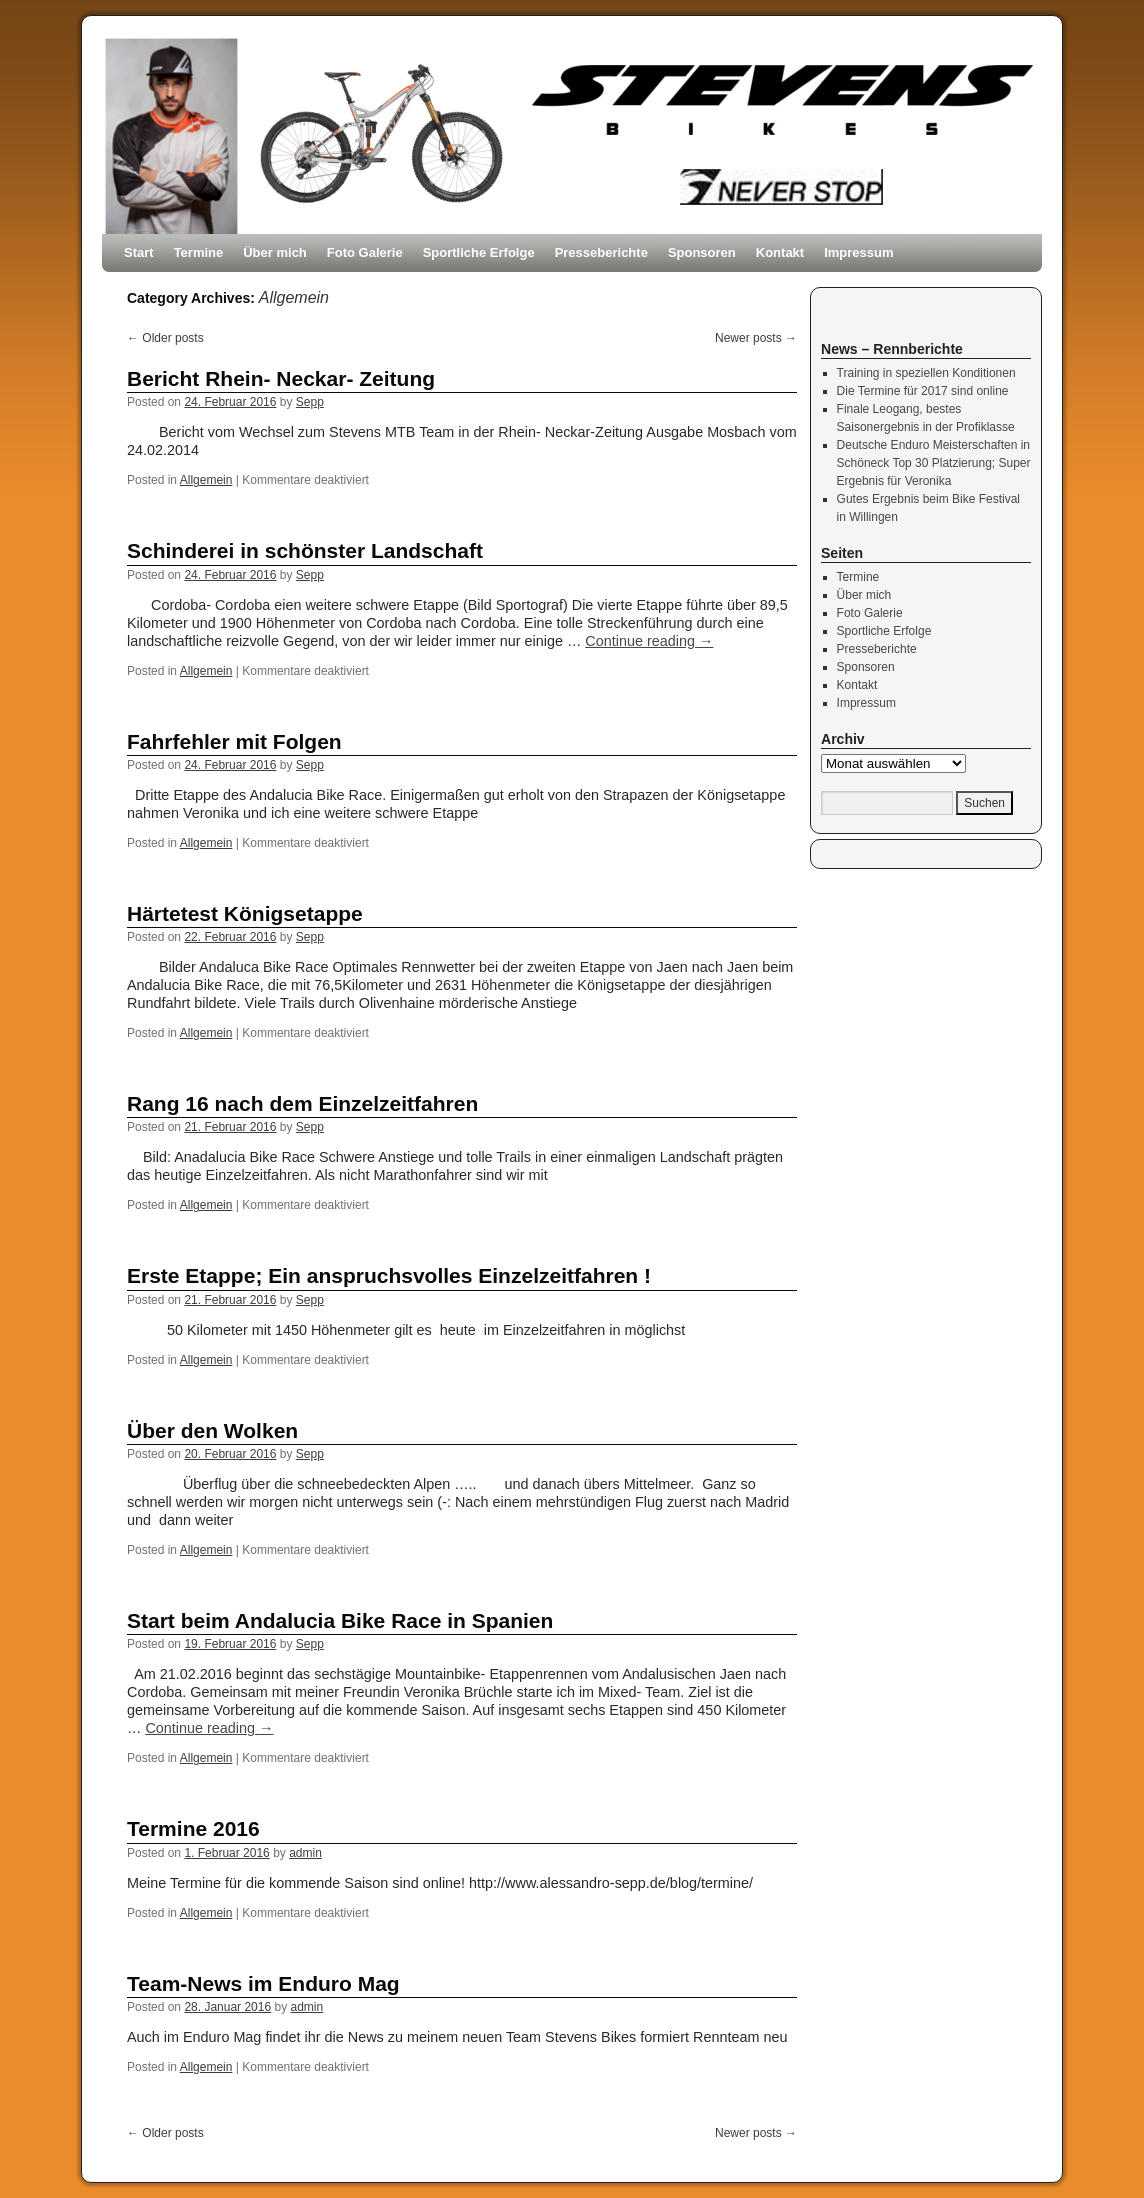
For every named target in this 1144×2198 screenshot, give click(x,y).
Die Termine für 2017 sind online (923, 391)
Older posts (165, 338)
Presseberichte (601, 252)
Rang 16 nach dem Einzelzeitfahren (302, 1103)
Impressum (858, 252)
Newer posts (756, 338)
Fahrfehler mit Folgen (234, 741)
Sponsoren (702, 252)
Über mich (275, 252)
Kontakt (780, 252)
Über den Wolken (212, 1430)
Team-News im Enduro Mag (263, 1983)
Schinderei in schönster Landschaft (305, 550)
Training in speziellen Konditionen (926, 373)
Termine (199, 252)
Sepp (310, 402)
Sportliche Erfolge (479, 252)
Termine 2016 (193, 1828)
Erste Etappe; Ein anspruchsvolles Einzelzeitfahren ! (389, 1275)
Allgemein (206, 480)
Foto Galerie (365, 252)
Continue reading (649, 641)
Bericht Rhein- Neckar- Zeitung (281, 378)
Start (139, 252)
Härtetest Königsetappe (245, 913)
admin (305, 1853)
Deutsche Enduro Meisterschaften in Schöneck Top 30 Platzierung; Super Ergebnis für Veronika (934, 463)
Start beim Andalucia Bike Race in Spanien (340, 1620)
